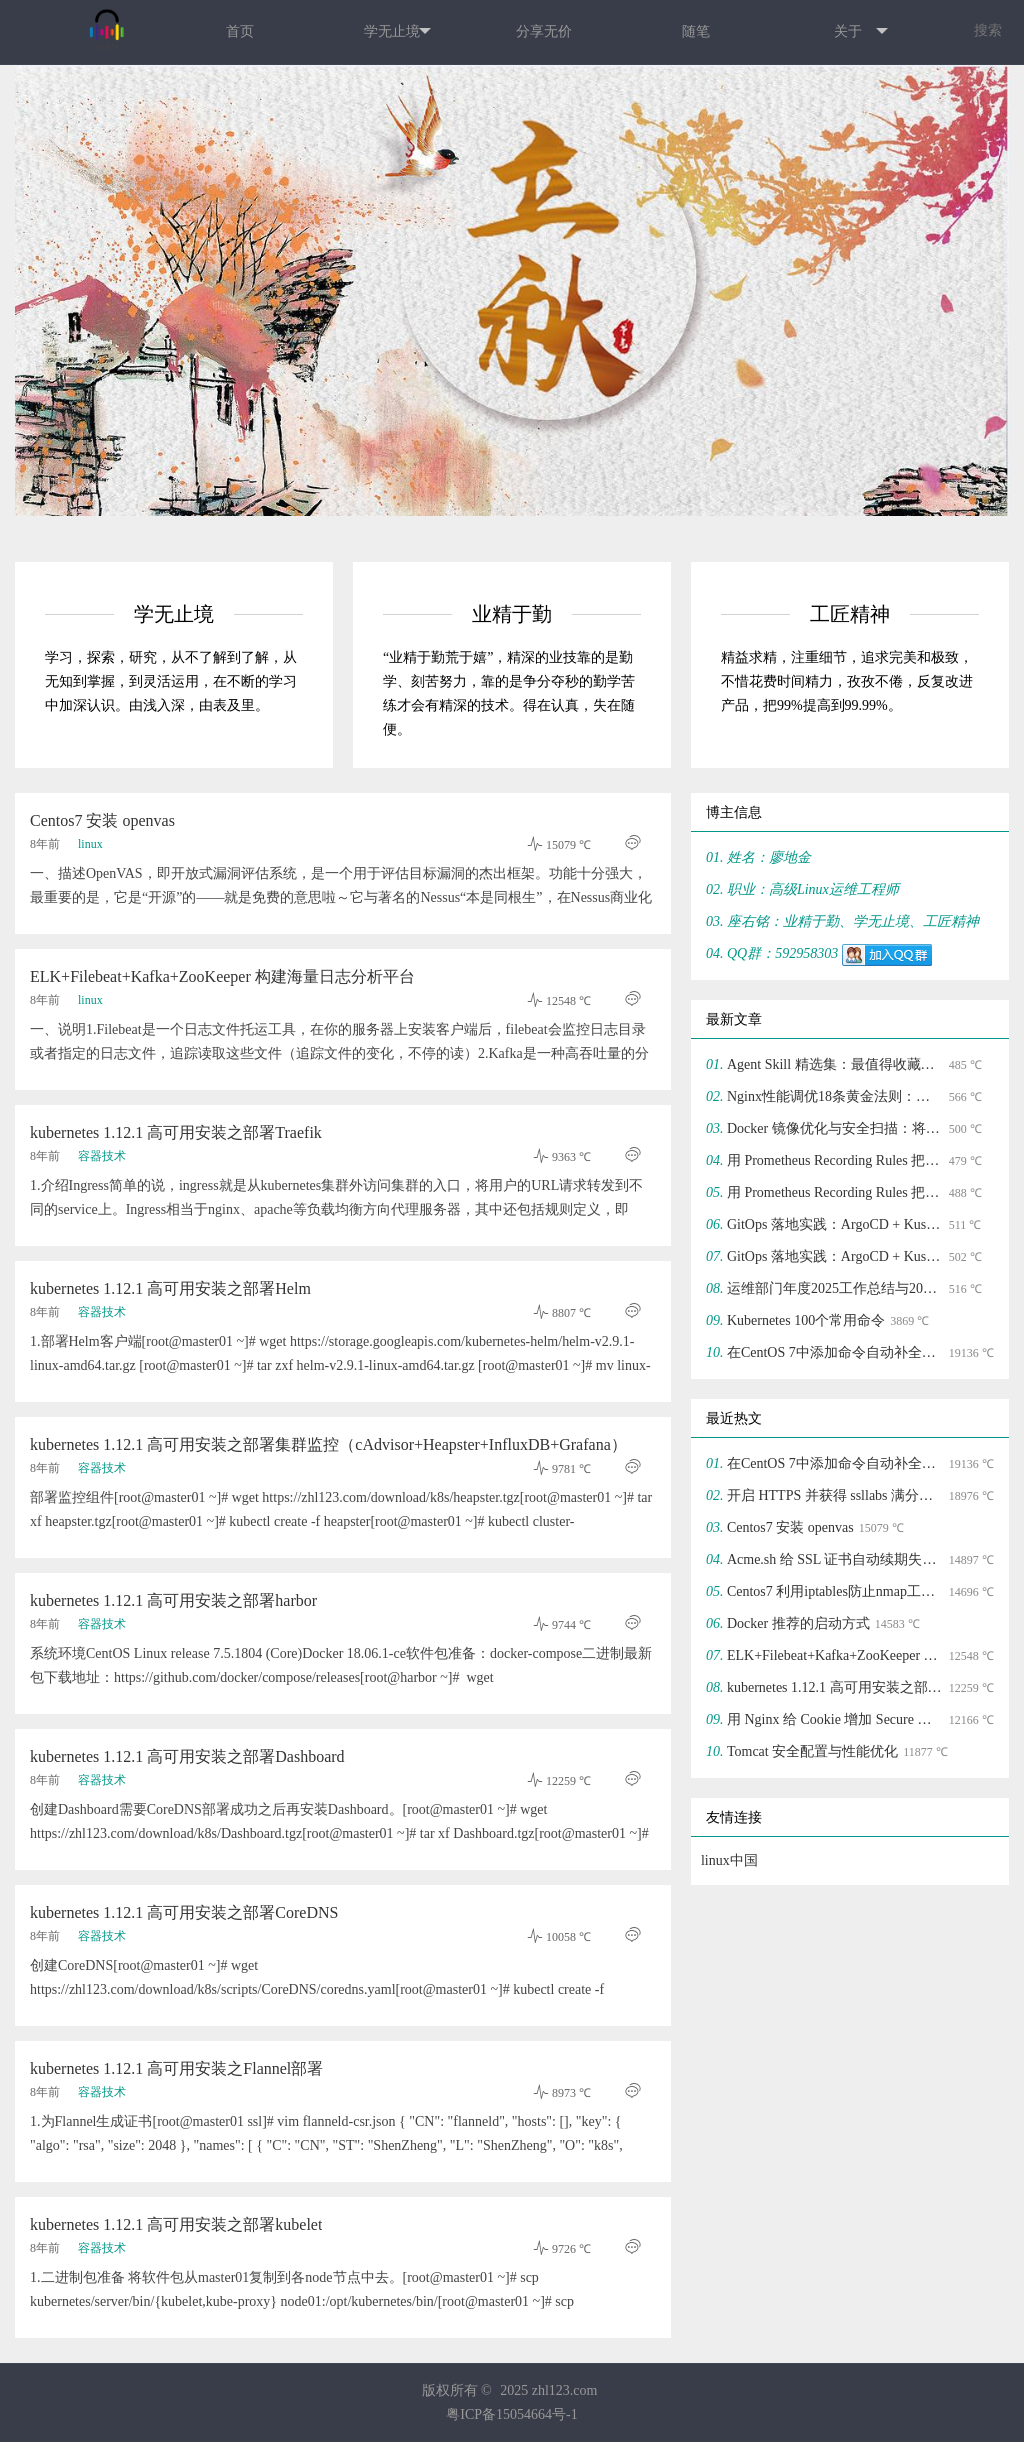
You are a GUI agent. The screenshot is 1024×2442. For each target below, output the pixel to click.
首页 (240, 31)
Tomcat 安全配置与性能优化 (812, 1751)
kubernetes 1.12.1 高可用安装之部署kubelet (176, 2224)
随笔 (696, 31)
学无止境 (397, 32)
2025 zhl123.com (548, 2390)
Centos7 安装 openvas (102, 820)
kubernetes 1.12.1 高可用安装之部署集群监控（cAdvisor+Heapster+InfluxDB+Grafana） (328, 1444)
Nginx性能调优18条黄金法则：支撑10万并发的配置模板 (835, 1096)
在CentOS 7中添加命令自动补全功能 (835, 1352)
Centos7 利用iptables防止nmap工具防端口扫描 (835, 1591)
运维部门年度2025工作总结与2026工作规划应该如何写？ (835, 1288)
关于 (860, 32)
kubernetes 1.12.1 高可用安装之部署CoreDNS (184, 1912)
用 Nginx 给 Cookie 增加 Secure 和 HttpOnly (835, 1719)
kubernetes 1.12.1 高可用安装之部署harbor (173, 1600)
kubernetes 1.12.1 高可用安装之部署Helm (170, 1288)
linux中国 (729, 1860)
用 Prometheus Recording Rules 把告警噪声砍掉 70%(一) (835, 1192)
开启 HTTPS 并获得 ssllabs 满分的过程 (835, 1495)
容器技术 (102, 1156)
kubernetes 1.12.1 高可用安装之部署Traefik (176, 1132)
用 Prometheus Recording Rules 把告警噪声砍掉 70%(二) (835, 1160)
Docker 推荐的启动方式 (798, 1623)
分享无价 (544, 31)
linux (90, 844)
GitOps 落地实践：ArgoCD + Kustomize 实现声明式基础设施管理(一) (835, 1256)
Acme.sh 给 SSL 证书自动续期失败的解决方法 (835, 1559)
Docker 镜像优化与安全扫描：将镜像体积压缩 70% (835, 1128)
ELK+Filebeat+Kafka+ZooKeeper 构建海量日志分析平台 (222, 976)
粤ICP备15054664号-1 (511, 2414)
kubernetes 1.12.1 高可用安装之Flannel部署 (176, 2068)
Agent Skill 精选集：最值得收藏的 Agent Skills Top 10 (835, 1064)
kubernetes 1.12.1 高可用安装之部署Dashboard (187, 1756)
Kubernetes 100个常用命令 (806, 1320)
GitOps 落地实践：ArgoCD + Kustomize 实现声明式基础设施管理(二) (835, 1224)
